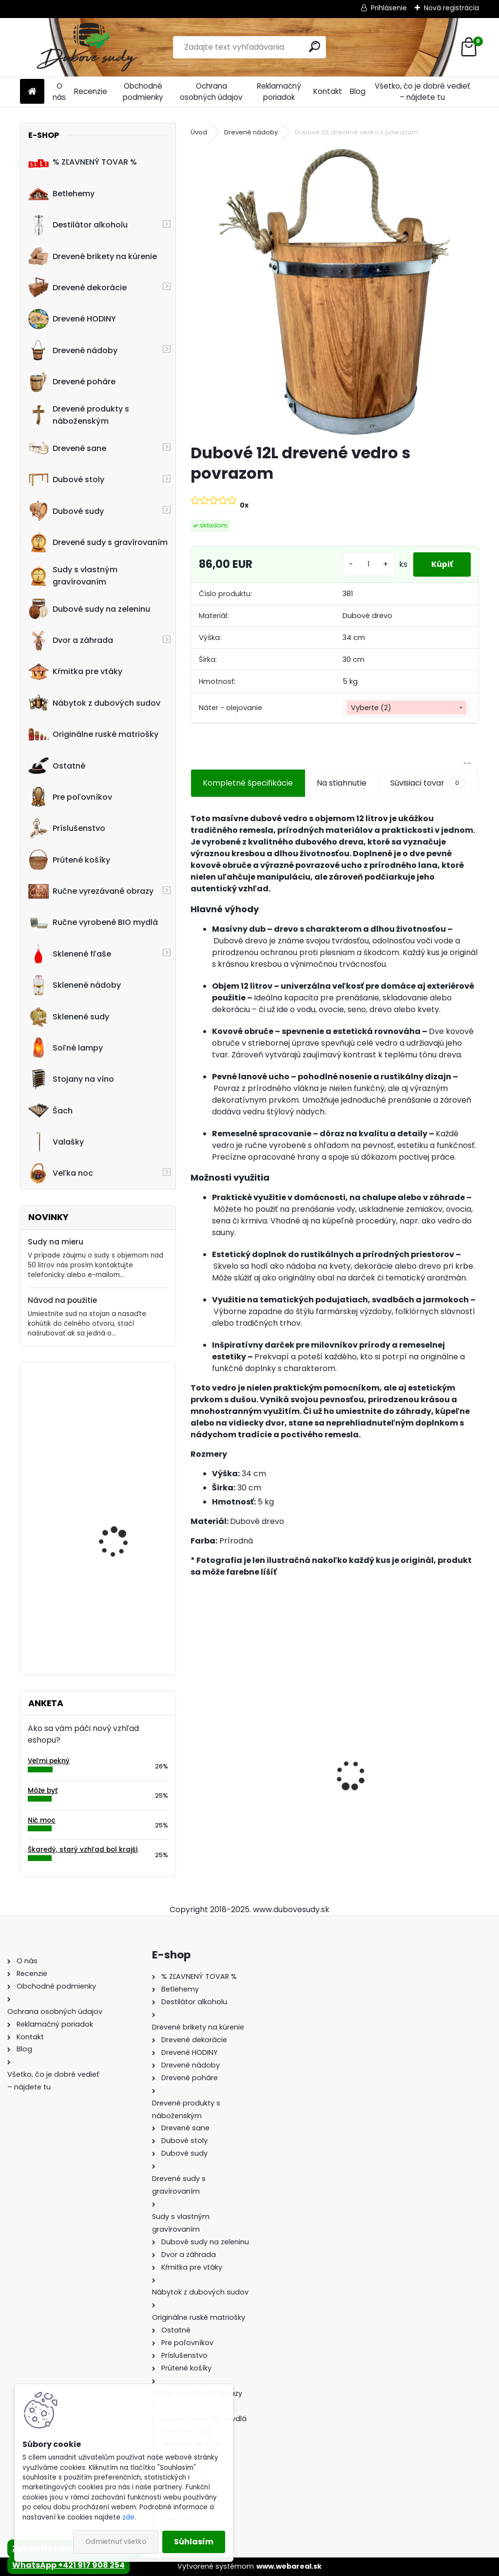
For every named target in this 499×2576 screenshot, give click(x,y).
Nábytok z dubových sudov (94, 703)
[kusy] (365, 564)
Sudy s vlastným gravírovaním (72, 575)
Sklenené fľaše (69, 953)
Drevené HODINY (72, 319)
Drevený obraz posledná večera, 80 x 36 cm (125, 1508)
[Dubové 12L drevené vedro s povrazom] (335, 291)
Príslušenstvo (66, 828)
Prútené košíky (69, 859)
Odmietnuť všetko (115, 2541)
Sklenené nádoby (74, 985)
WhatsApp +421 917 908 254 (68, 2565)
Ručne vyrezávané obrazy (91, 891)
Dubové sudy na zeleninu (89, 609)
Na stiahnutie (341, 783)
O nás (59, 91)
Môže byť (43, 1790)
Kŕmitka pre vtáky (75, 671)
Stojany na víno (71, 1079)
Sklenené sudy (68, 1016)
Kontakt (327, 91)
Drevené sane (67, 448)
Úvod (199, 132)
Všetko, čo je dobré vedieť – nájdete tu (422, 91)
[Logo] (87, 47)
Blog (357, 91)
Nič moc (42, 1820)
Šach (50, 1110)
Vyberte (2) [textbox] (371, 708)
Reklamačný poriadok (279, 91)
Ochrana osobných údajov (211, 91)
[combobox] (407, 708)
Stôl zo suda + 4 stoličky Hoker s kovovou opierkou (407, 1793)
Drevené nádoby (72, 350)
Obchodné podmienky (143, 91)
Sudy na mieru (55, 1242)
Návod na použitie (62, 1300)
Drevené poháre (71, 382)
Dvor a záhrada (70, 640)
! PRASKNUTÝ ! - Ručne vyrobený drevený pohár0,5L (121, 1610)
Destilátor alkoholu (78, 225)
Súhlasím (193, 2541)
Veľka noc (60, 1173)
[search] (314, 46)
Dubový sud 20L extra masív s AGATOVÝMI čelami (254, 1798)
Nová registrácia (451, 8)
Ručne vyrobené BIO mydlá (93, 922)
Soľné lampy (65, 1047)
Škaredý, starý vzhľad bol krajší (83, 1849)
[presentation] (196, 1758)
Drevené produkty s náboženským (78, 415)
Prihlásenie (389, 8)
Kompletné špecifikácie (248, 783)
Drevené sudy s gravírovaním (98, 542)
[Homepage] (32, 92)
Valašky (56, 1142)
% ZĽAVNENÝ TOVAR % (82, 162)
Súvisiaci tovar (427, 783)
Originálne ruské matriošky (93, 734)
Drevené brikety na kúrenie (92, 256)
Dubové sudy (66, 511)
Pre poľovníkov (70, 797)
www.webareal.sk (289, 2566)
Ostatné (56, 765)
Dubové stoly (66, 480)
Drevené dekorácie (77, 287)
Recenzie (90, 91)
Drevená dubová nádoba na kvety (113, 1412)
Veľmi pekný (49, 1761)
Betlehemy (61, 193)
